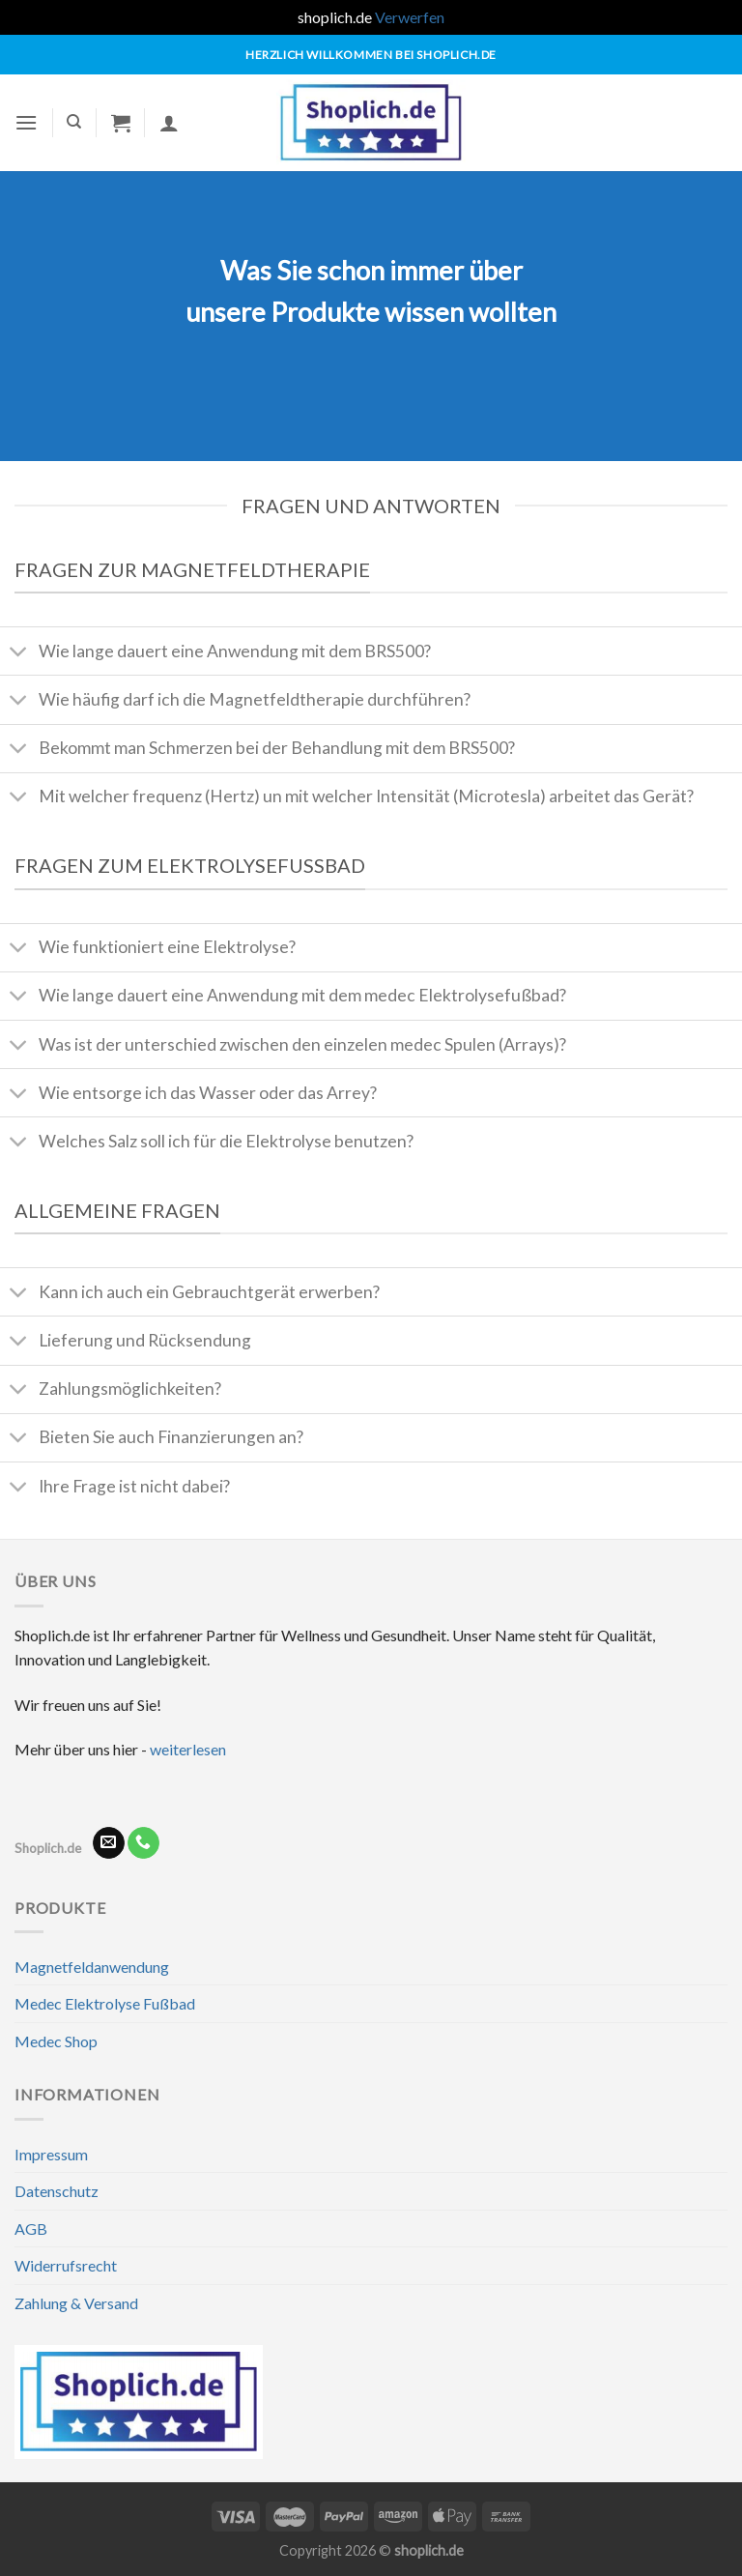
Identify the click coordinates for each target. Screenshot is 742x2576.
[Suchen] (74, 121)
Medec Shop (56, 2041)
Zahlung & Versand (76, 2303)
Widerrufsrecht (65, 2265)
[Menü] (26, 122)
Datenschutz (56, 2191)
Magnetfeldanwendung (91, 1966)
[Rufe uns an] (143, 1843)
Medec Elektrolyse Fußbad (104, 2003)
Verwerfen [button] (409, 17)
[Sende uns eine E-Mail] (109, 1843)
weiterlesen (188, 1749)
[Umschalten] (19, 653)
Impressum (51, 2154)
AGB (30, 2228)
